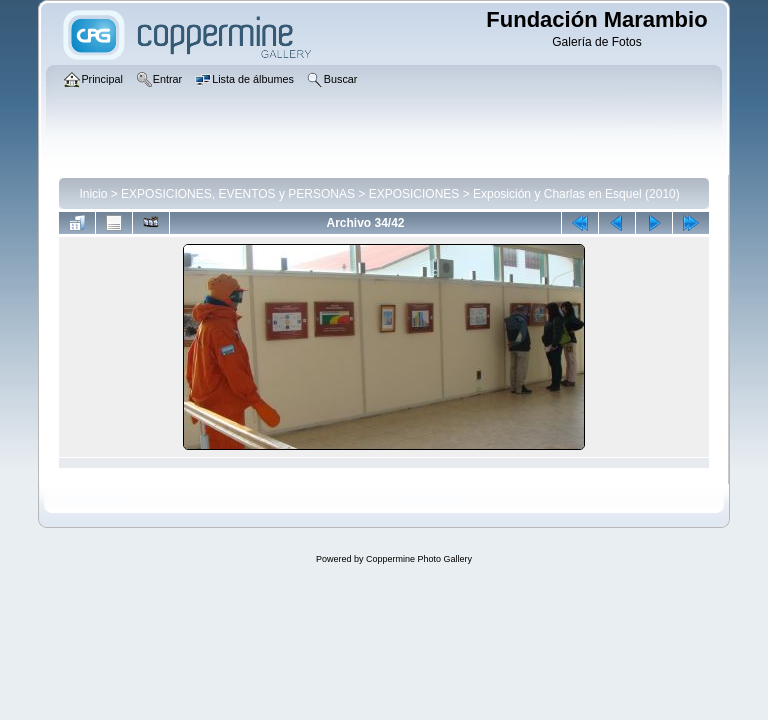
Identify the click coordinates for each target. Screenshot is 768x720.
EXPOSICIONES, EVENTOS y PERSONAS (238, 194)
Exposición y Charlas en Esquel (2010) (576, 194)
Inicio (93, 194)
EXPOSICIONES (414, 194)
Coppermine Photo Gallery (419, 559)
